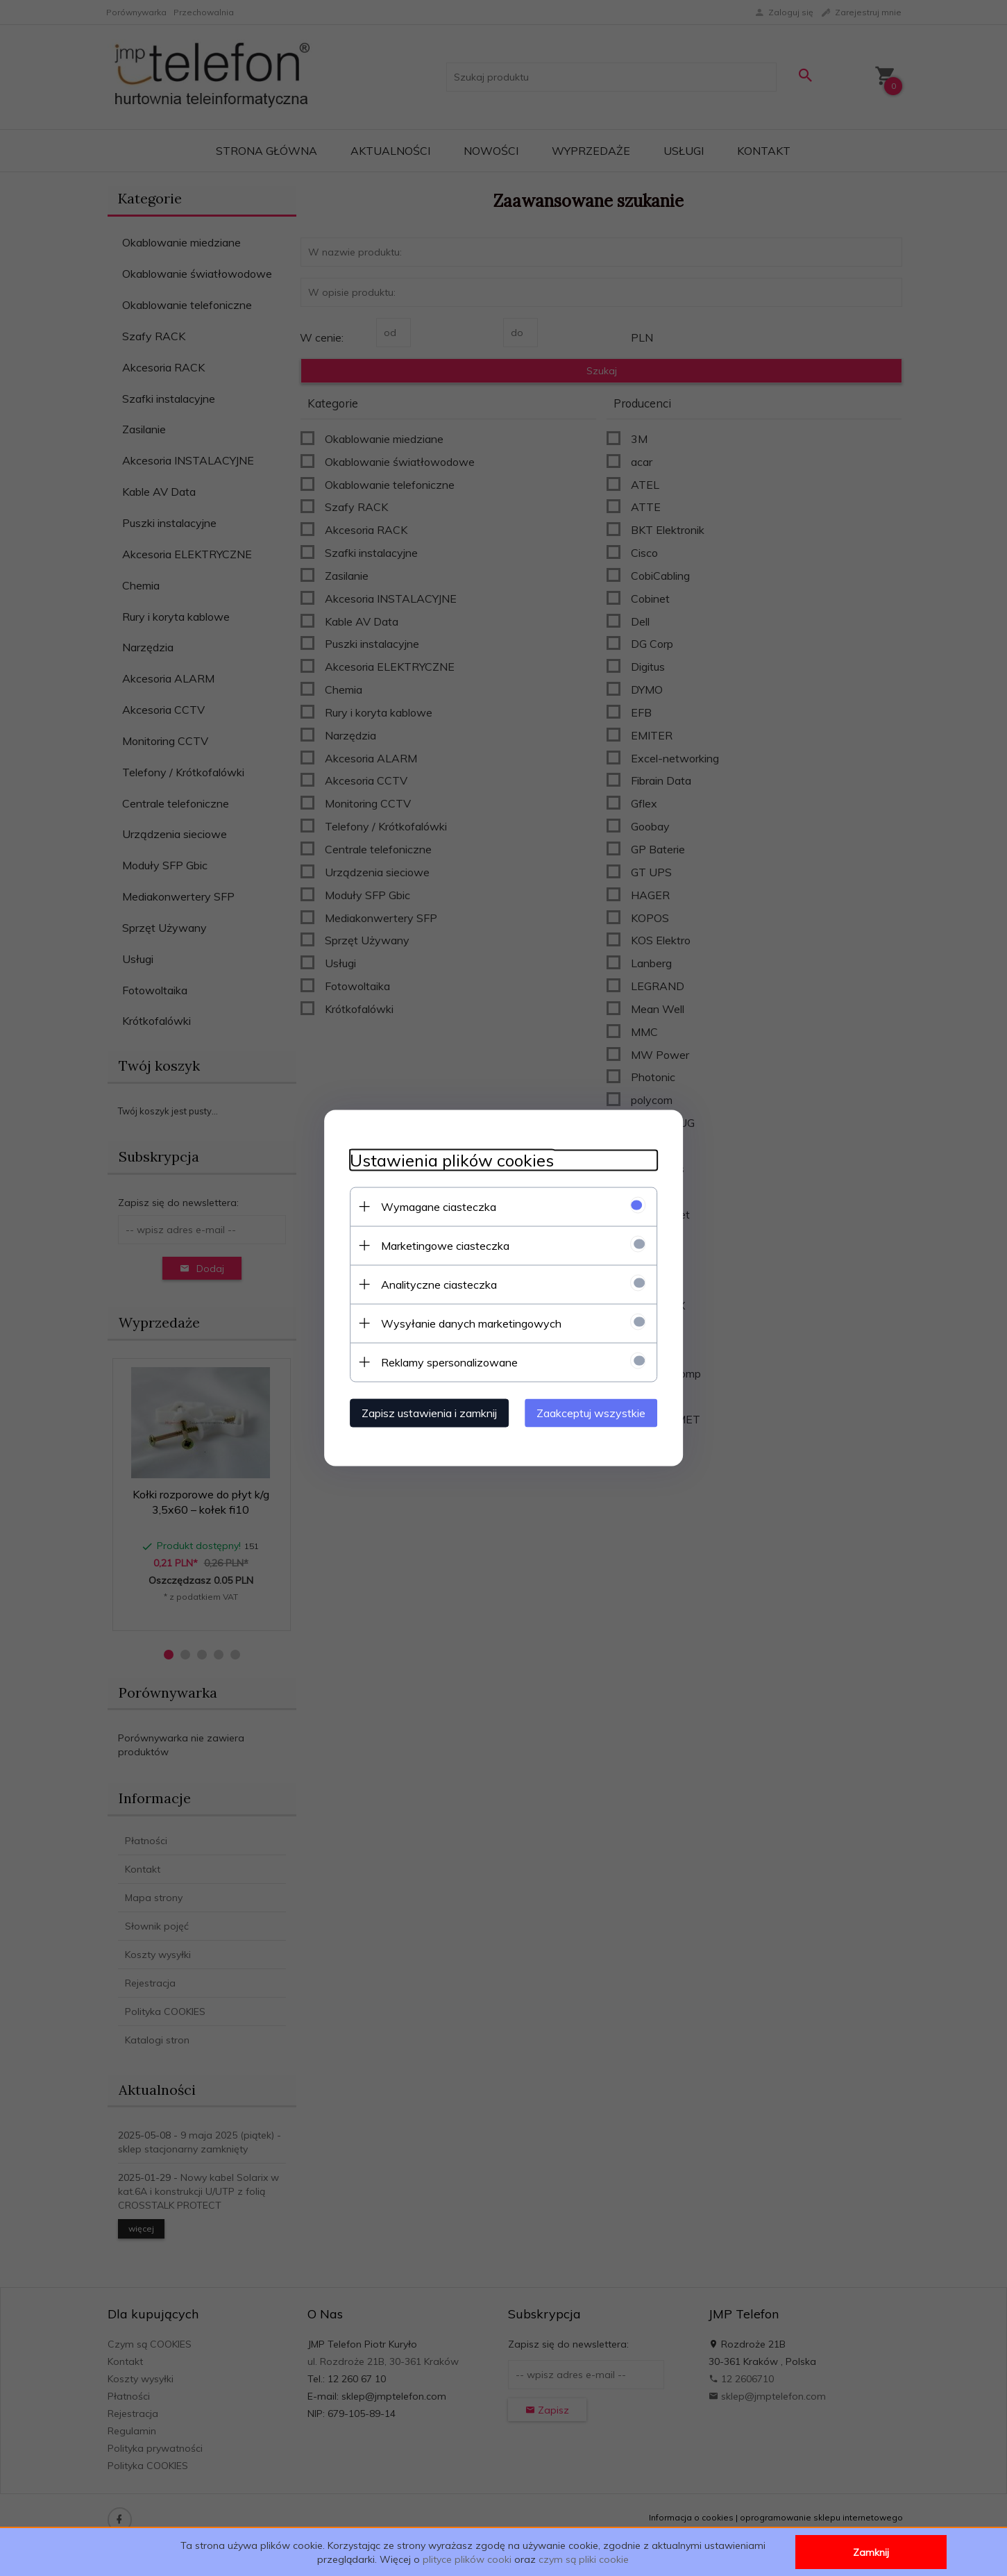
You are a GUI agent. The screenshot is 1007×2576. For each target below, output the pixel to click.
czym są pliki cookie (584, 2559)
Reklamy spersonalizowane (443, 1362)
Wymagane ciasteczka (433, 1206)
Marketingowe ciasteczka (439, 1245)
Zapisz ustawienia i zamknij (423, 1412)
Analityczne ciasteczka (433, 1284)
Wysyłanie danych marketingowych (465, 1323)
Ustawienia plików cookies (446, 1160)
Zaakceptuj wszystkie (597, 1412)
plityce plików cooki (467, 2559)
